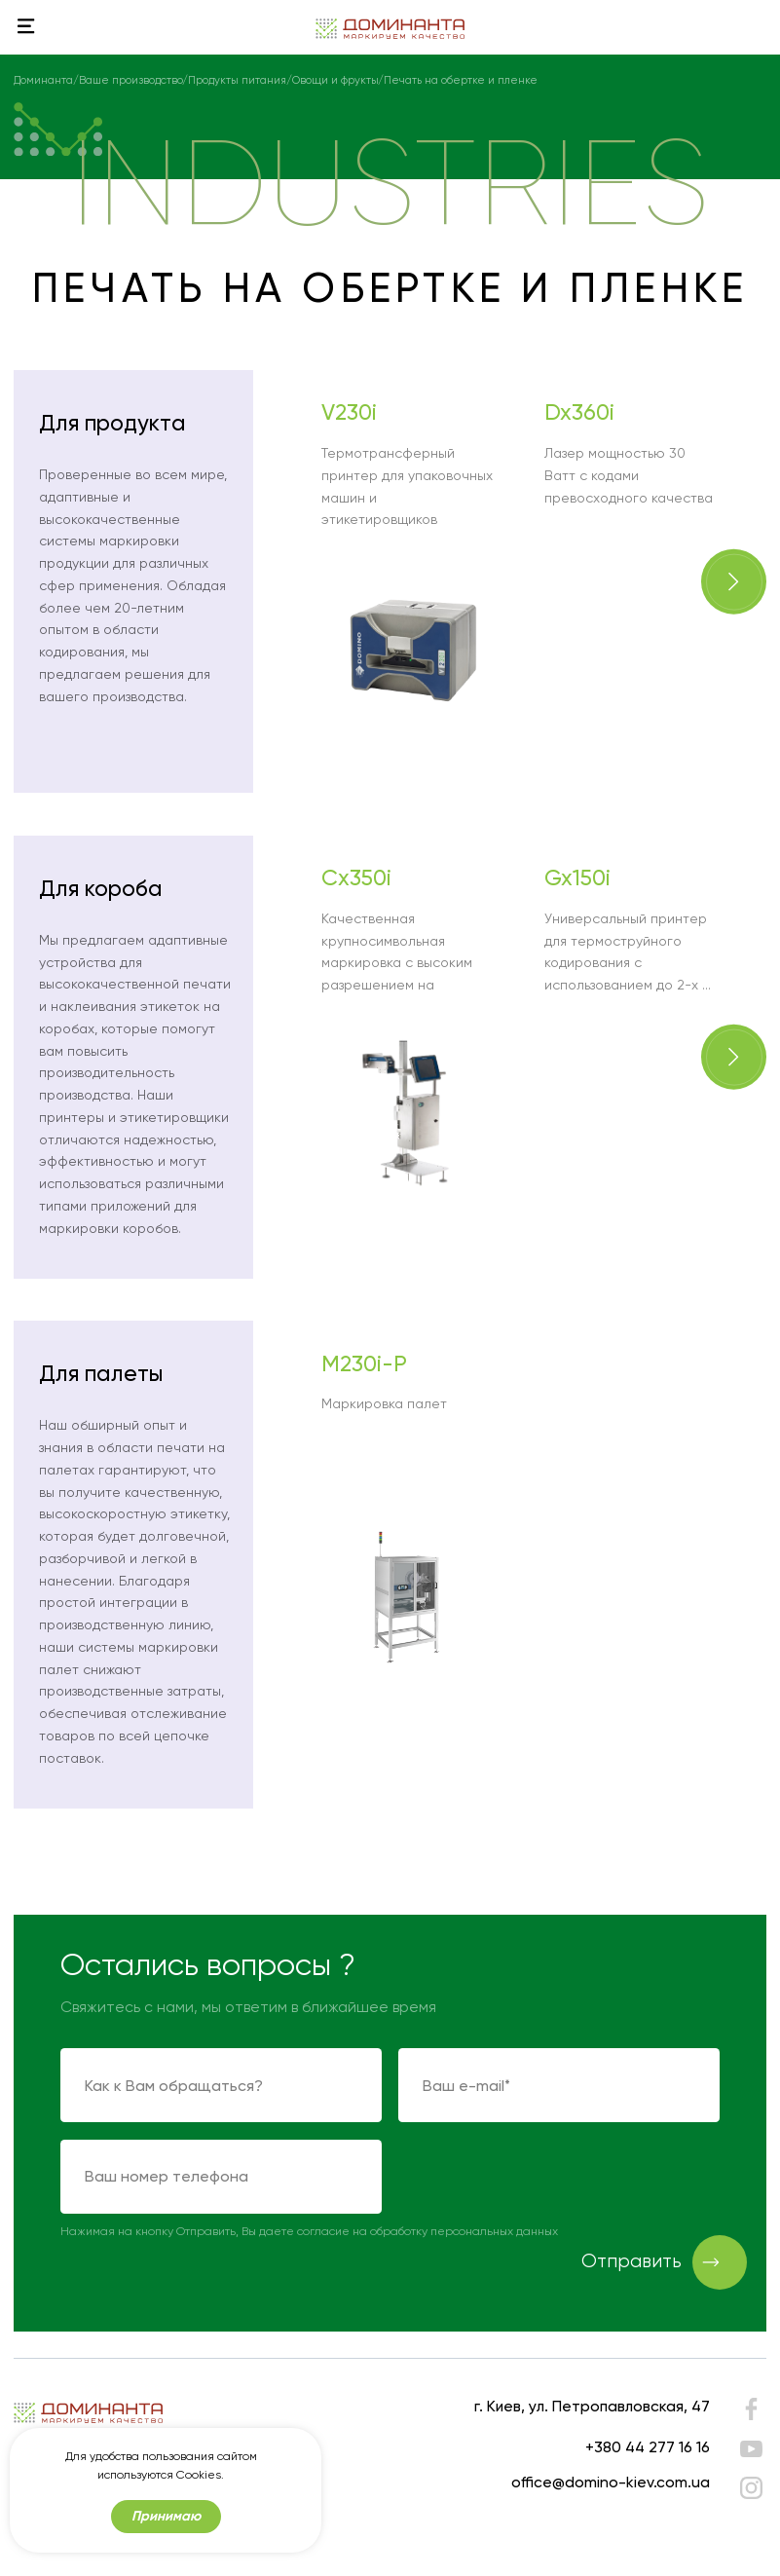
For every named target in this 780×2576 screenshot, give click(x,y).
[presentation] (546, 2178)
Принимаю (166, 2516)
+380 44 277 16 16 (647, 2447)
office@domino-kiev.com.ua (610, 2482)
